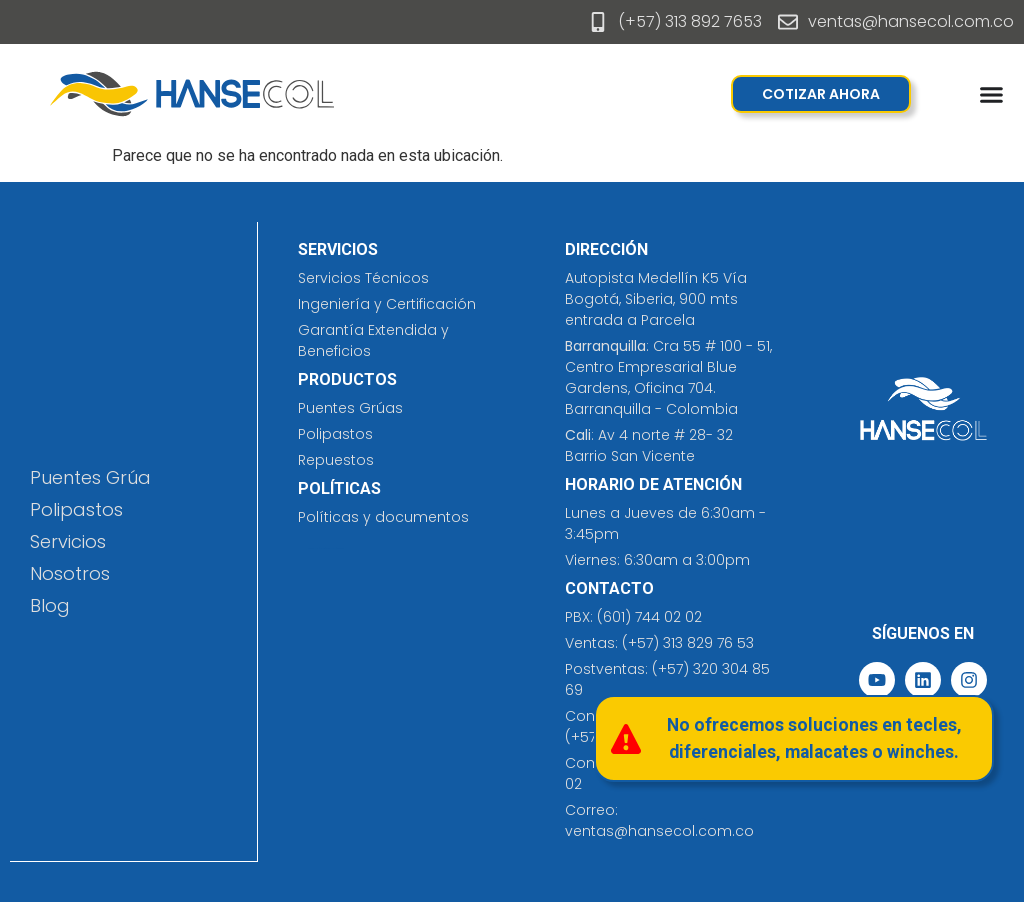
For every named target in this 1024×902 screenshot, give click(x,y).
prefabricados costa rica (331, 548)
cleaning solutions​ (315, 548)
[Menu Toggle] (991, 94)
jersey (342, 548)
